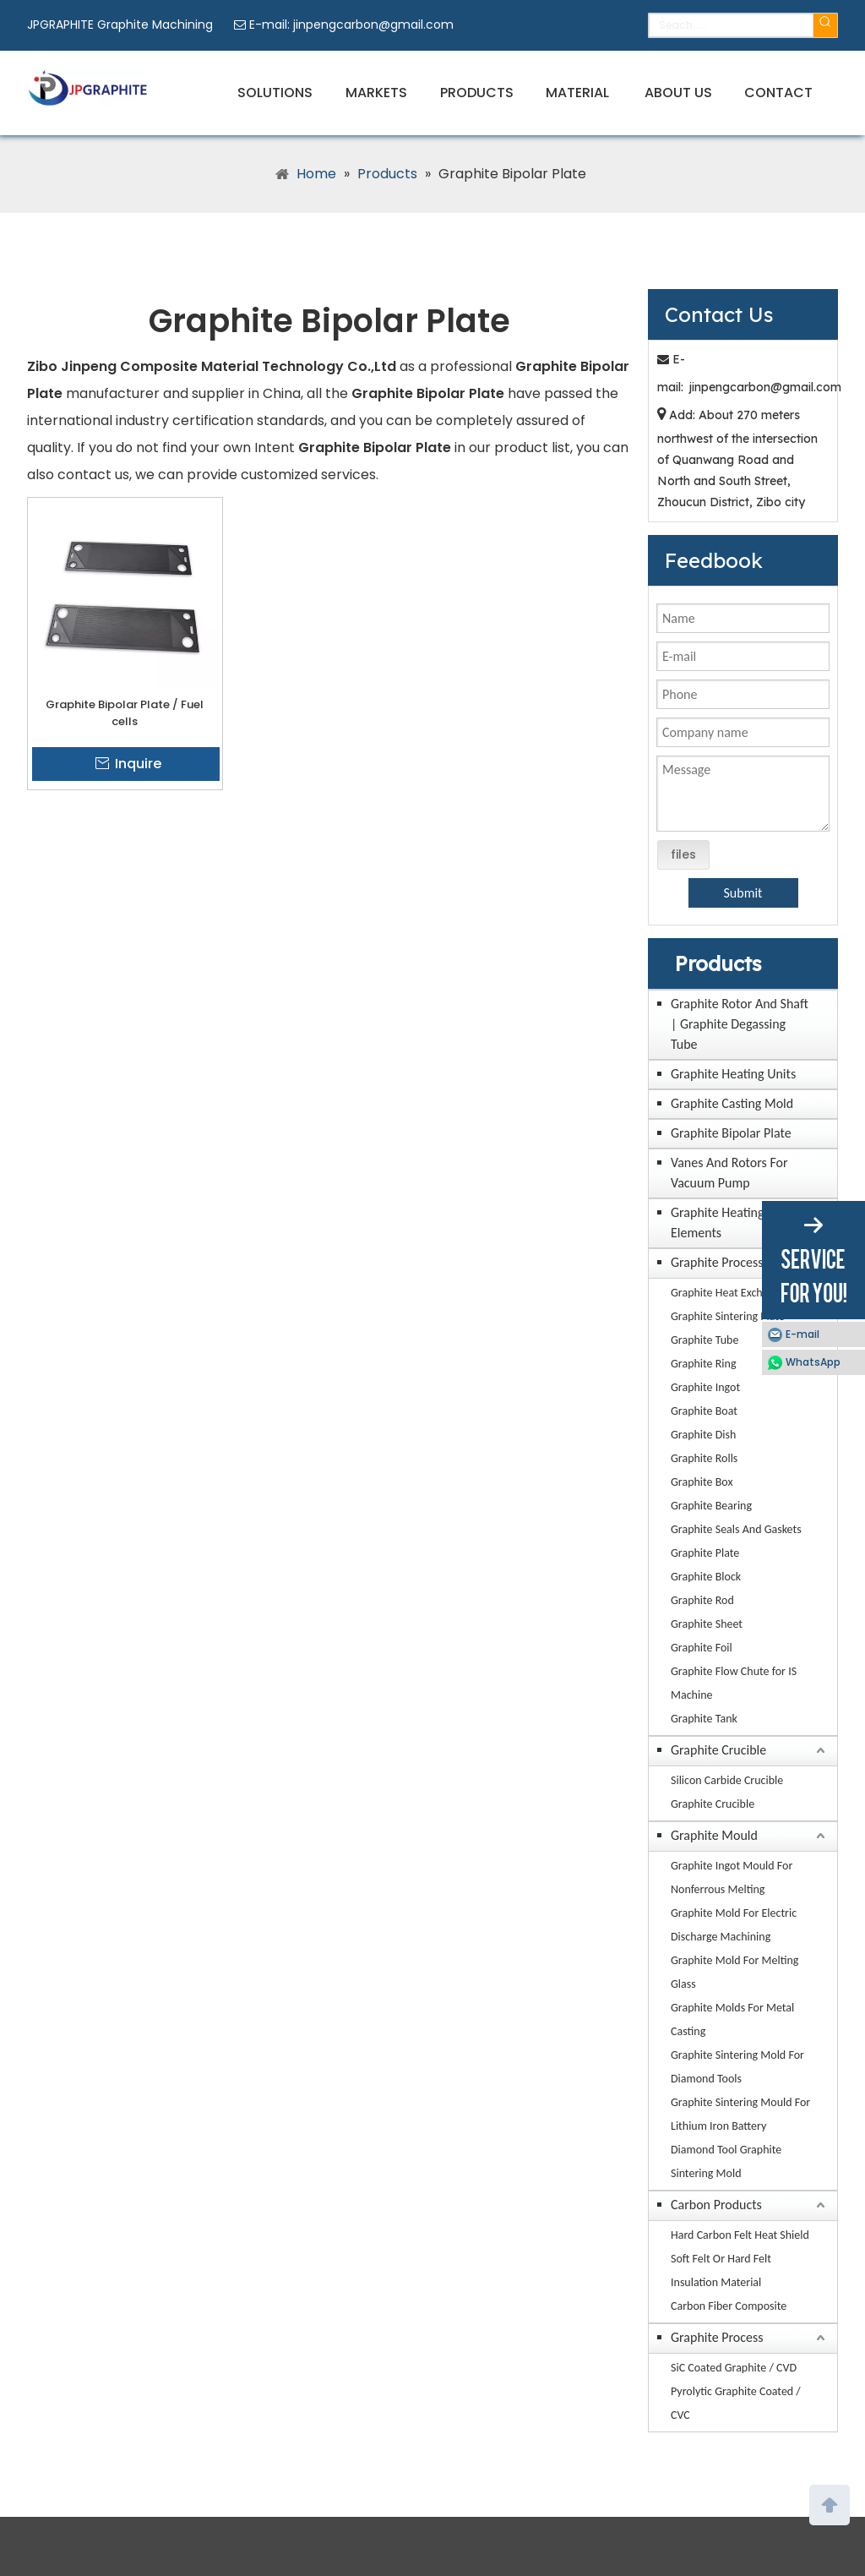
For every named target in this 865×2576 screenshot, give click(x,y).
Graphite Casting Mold (732, 1103)
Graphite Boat (704, 1411)
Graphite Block (706, 1576)
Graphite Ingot (705, 1387)
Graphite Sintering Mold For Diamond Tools (737, 2067)
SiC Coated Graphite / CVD (734, 2367)
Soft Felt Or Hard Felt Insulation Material (721, 2270)
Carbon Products (716, 2205)
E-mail (802, 1334)
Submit (743, 893)
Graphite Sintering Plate (728, 1316)
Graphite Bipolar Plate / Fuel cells (125, 712)
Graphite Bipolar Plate (731, 1133)
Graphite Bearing (711, 1505)
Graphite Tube (704, 1340)
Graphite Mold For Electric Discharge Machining (734, 1925)
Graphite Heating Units (733, 1074)
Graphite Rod (702, 1600)
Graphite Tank (704, 1718)
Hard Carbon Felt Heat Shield (740, 2235)
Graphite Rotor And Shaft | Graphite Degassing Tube (739, 1024)
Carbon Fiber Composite (728, 2306)
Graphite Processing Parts (741, 1262)
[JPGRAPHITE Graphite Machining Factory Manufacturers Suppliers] (87, 88)
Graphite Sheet (707, 1624)
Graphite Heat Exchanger (730, 1292)
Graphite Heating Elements (717, 1222)
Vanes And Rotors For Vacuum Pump (729, 1172)
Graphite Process (717, 2337)
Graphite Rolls (704, 1458)
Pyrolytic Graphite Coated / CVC (736, 2403)
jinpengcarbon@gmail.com (373, 24)
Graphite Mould (714, 1835)
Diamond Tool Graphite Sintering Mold (726, 2161)
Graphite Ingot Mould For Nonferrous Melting (731, 1877)
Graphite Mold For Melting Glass (734, 1972)
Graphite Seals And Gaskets (736, 1529)
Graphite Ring (704, 1363)
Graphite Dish (703, 1434)
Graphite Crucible (718, 1750)
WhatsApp (813, 1362)
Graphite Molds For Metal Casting (732, 2019)
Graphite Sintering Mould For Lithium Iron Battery (740, 2114)
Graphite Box (702, 1482)
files (683, 854)
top (829, 2503)
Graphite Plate (705, 1553)
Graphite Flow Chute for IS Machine (734, 1683)
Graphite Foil (701, 1647)
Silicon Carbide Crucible (727, 1780)
